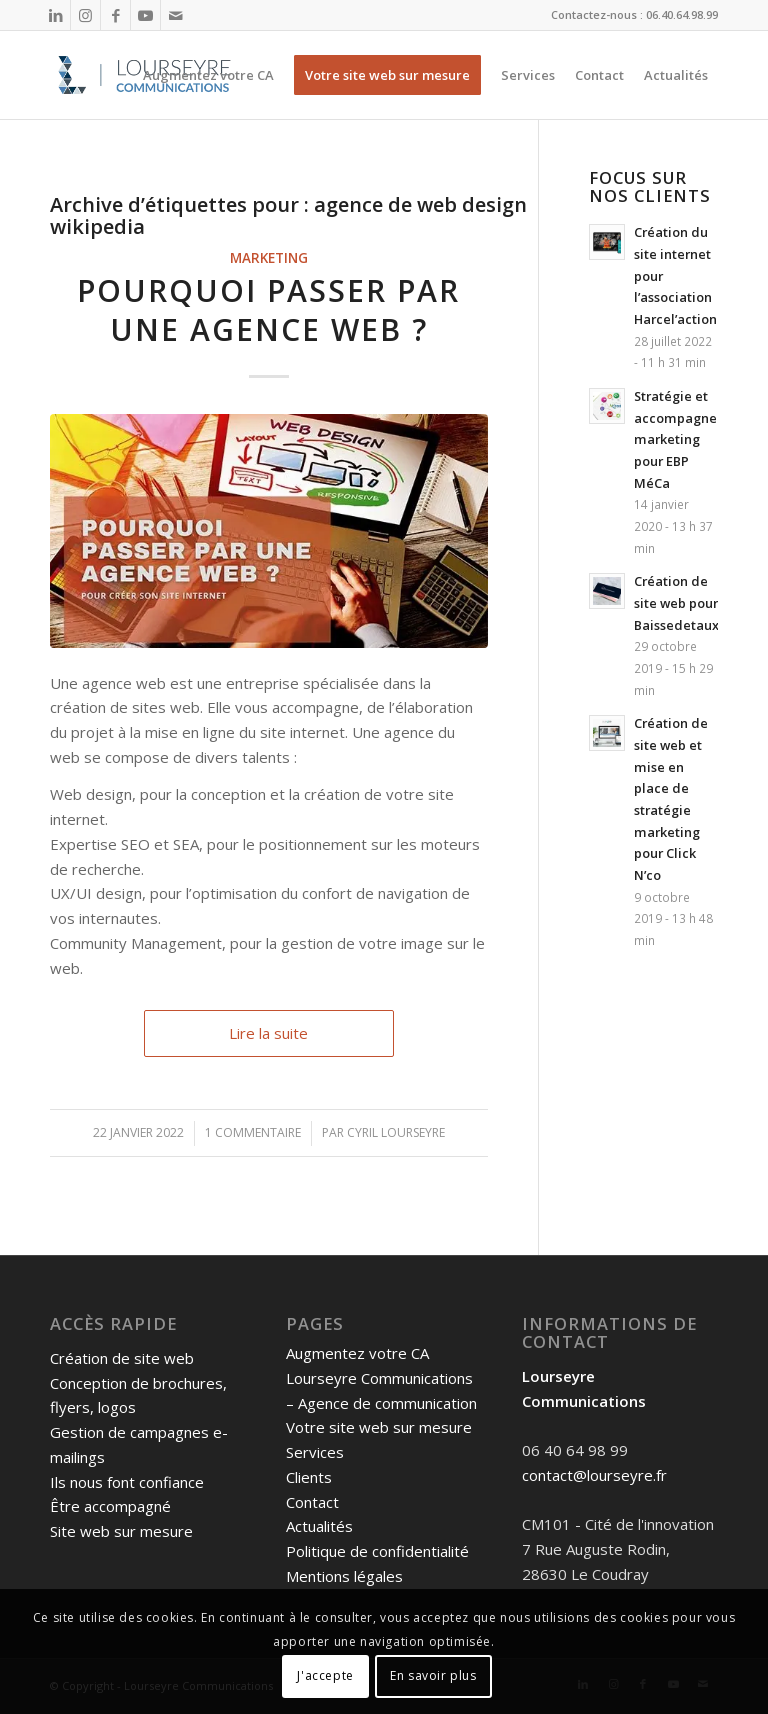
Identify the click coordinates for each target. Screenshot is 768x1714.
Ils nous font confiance (127, 1482)
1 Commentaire (253, 1132)
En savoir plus (433, 1675)
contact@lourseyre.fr (594, 1475)
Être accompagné (110, 1506)
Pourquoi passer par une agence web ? (268, 310)
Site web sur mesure (121, 1531)
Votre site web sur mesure (379, 1427)
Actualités (319, 1526)
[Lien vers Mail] (176, 15)
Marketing (269, 258)
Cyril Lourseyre (396, 1132)
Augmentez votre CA (357, 1353)
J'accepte (325, 1675)
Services (315, 1452)
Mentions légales (344, 1576)
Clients (309, 1477)
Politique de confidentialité (377, 1551)
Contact (312, 1502)
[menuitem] (208, 75)
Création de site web (122, 1358)
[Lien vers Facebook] (115, 15)
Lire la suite (268, 1033)
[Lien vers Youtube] (145, 15)
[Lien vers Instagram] (85, 15)
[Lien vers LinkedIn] (55, 15)
